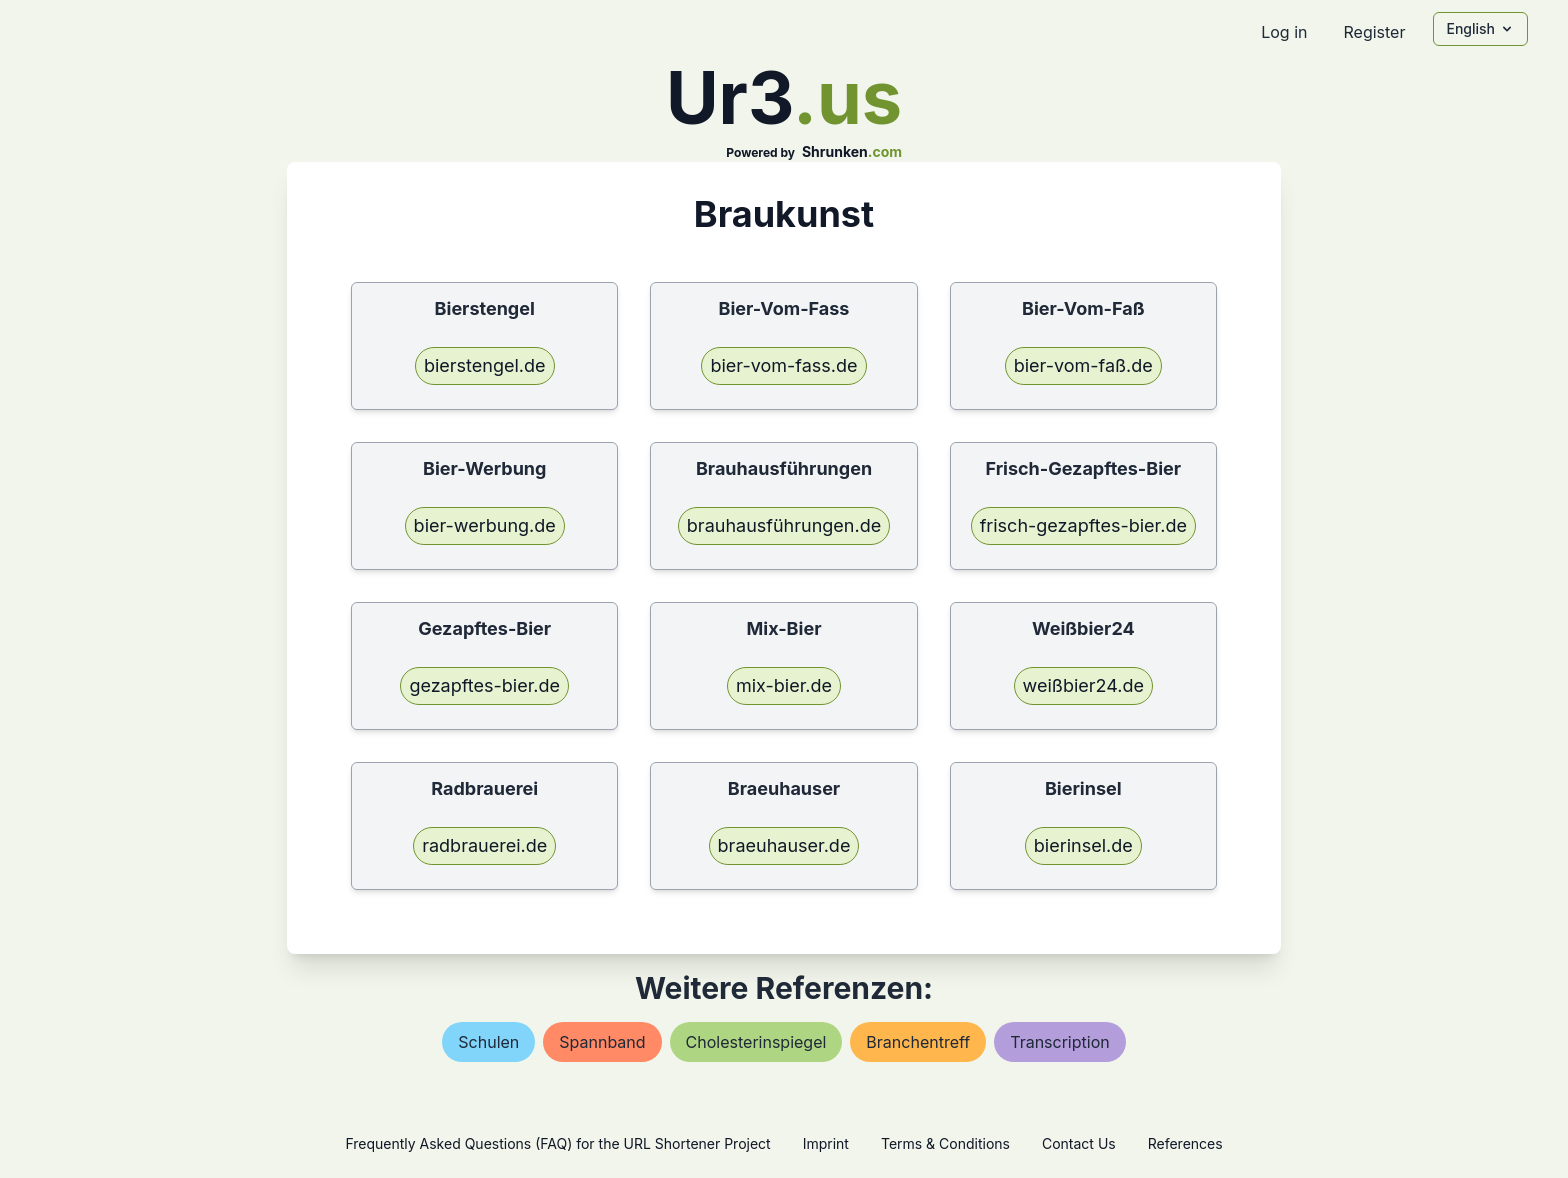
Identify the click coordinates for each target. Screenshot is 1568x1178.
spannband (602, 1042)
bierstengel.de (485, 365)
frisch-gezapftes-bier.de (1083, 525)
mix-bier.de (784, 685)
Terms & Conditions (945, 1143)
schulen (488, 1042)
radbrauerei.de (484, 845)
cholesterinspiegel (756, 1042)
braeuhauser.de (784, 845)
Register (1374, 32)
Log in (1284, 32)
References (1185, 1143)
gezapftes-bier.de (484, 685)
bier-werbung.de (485, 525)
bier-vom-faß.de (1083, 365)
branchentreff (918, 1042)
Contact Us (1079, 1143)
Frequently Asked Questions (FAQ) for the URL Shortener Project (557, 1143)
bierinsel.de (1083, 845)
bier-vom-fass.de (783, 365)
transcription (1059, 1042)
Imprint (826, 1143)
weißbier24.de (1083, 685)
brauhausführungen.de (784, 525)
